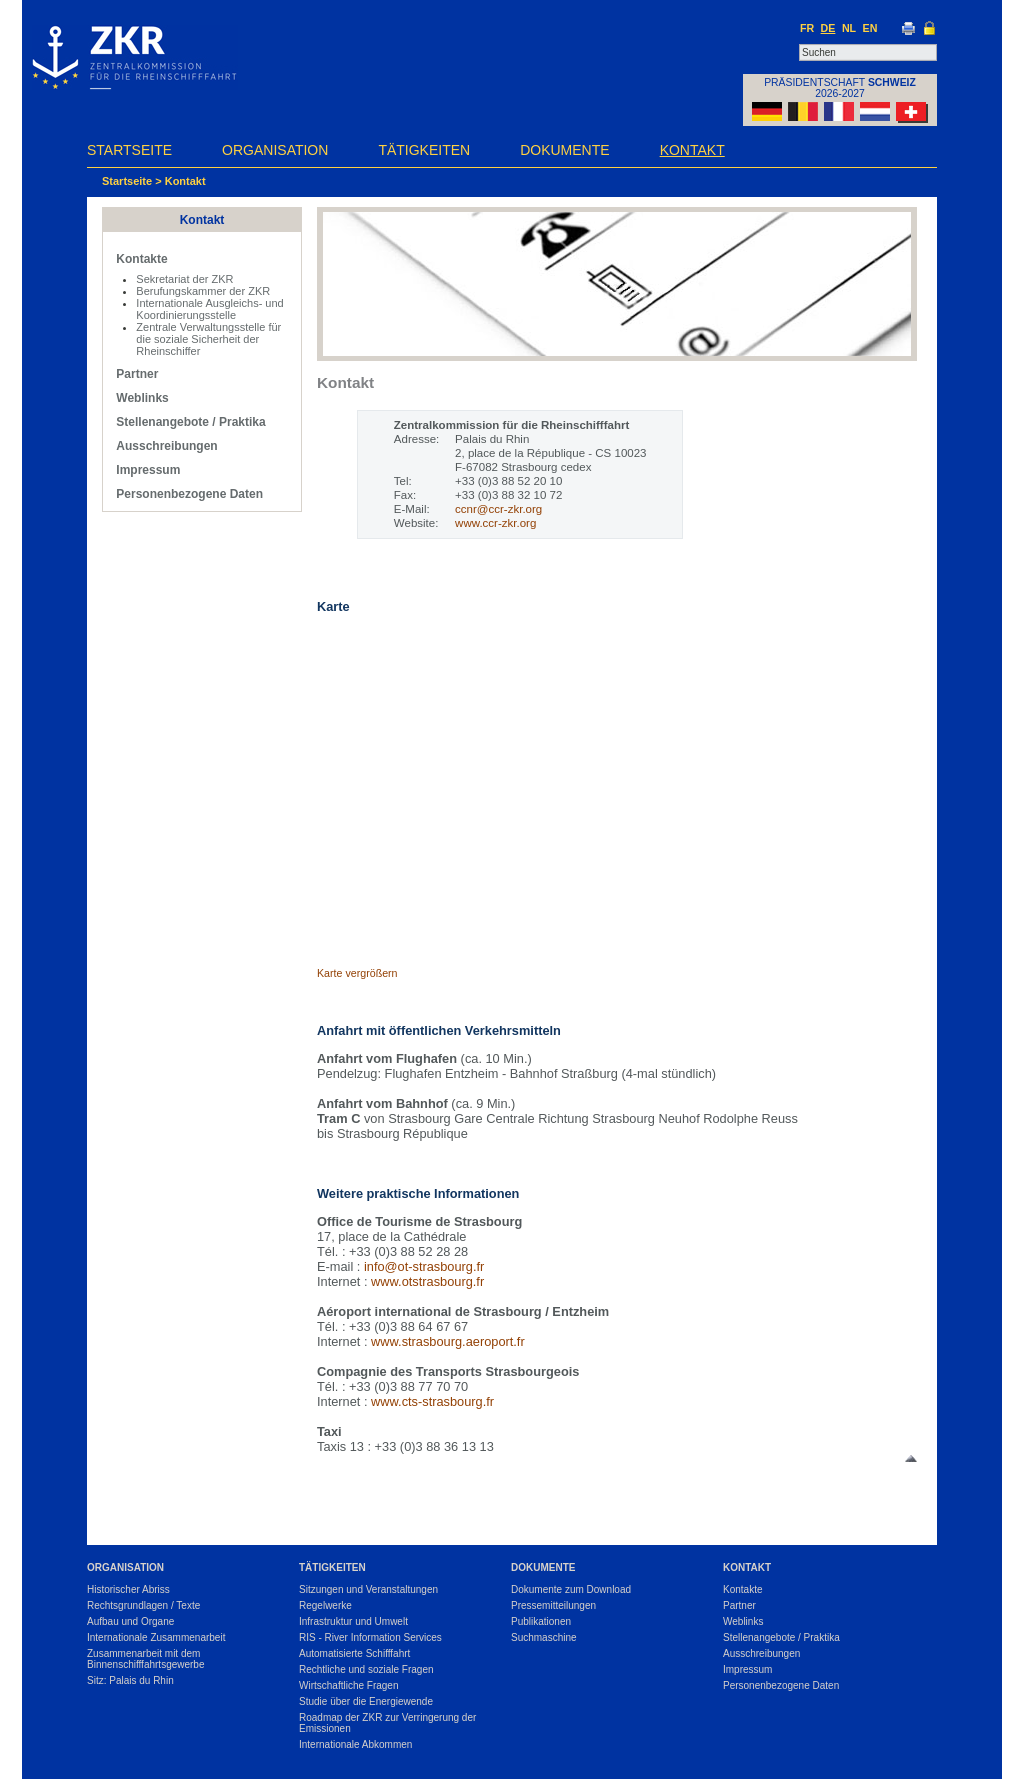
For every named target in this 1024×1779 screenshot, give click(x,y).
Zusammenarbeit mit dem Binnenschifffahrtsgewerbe (146, 1659)
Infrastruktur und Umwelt (353, 1621)
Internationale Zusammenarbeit (156, 1637)
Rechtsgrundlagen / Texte (143, 1605)
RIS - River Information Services (370, 1637)
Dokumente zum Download (571, 1589)
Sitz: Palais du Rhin (130, 1680)
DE (828, 28)
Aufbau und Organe (130, 1621)
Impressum (148, 470)
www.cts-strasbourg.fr (432, 1401)
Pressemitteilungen (553, 1605)
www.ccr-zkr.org (495, 523)
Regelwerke (325, 1605)
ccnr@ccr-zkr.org (498, 509)
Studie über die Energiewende (366, 1701)
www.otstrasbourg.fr (427, 1281)
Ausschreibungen (166, 446)
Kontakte (141, 259)
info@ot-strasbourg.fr (424, 1266)
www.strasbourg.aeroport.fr (448, 1341)
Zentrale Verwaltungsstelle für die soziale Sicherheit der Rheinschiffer (208, 339)
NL (849, 28)
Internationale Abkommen (355, 1744)
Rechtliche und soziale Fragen (366, 1669)
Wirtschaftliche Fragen (348, 1685)
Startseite (129, 150)
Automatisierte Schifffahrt (354, 1653)
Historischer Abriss (128, 1589)
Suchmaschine (544, 1637)
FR (807, 28)
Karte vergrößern (357, 973)
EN (870, 28)
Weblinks (142, 398)
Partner (137, 374)
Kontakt (692, 150)
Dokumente (564, 150)
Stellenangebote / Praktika (190, 422)
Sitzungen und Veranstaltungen (368, 1589)
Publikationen (541, 1621)
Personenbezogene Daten (189, 494)
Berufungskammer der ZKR (203, 291)
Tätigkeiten (424, 150)
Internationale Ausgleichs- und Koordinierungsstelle (209, 309)
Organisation (275, 150)
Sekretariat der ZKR (184, 279)
